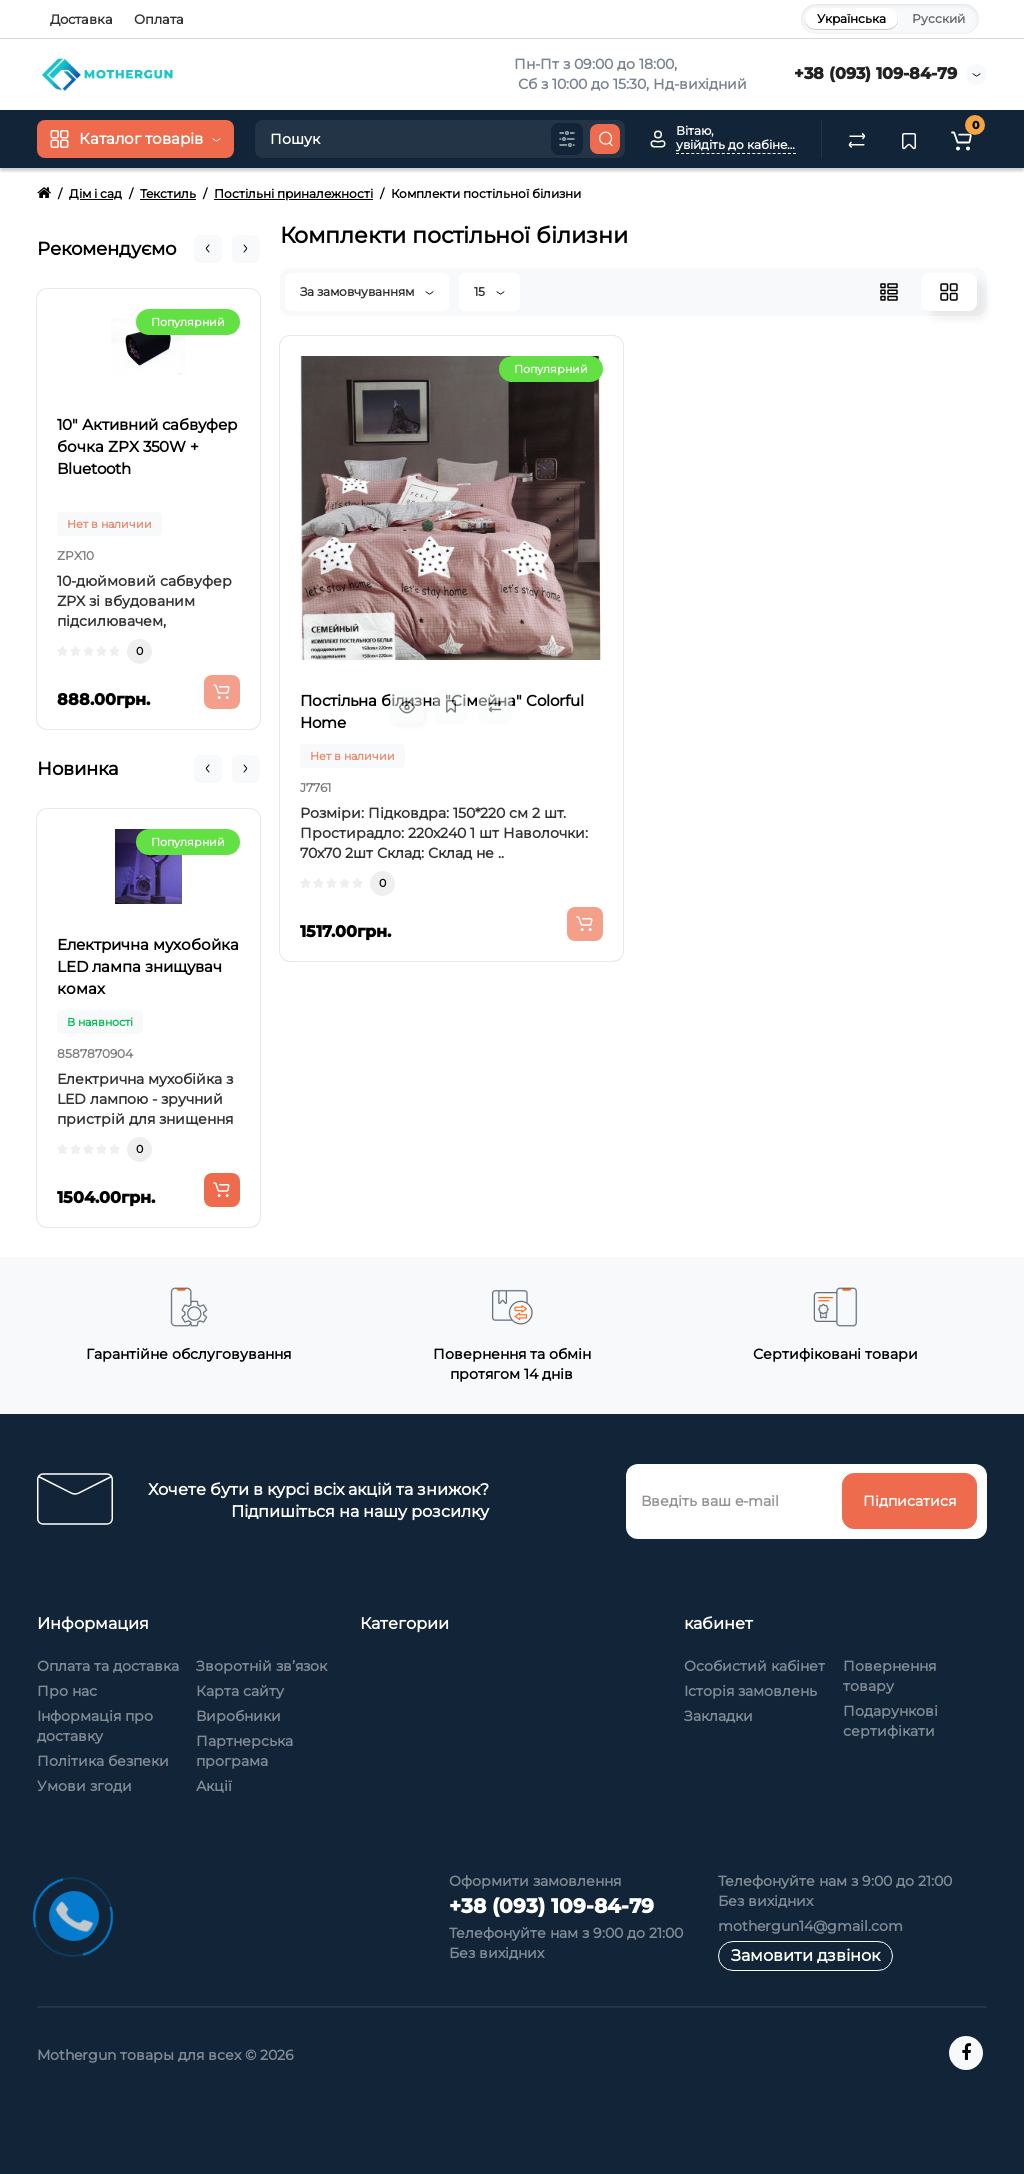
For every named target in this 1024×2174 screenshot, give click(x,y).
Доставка (81, 19)
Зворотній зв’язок (261, 1666)
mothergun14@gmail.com (810, 1926)
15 (489, 291)
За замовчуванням (367, 291)
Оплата (159, 19)
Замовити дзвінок (805, 1955)
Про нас (67, 1691)
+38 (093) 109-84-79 (875, 73)
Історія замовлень (750, 1691)
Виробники (238, 1716)
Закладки (718, 1716)
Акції (214, 1786)
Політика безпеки (103, 1761)
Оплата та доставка (108, 1666)
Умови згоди (84, 1786)
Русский (938, 18)
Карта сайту (240, 1691)
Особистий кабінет (754, 1666)
